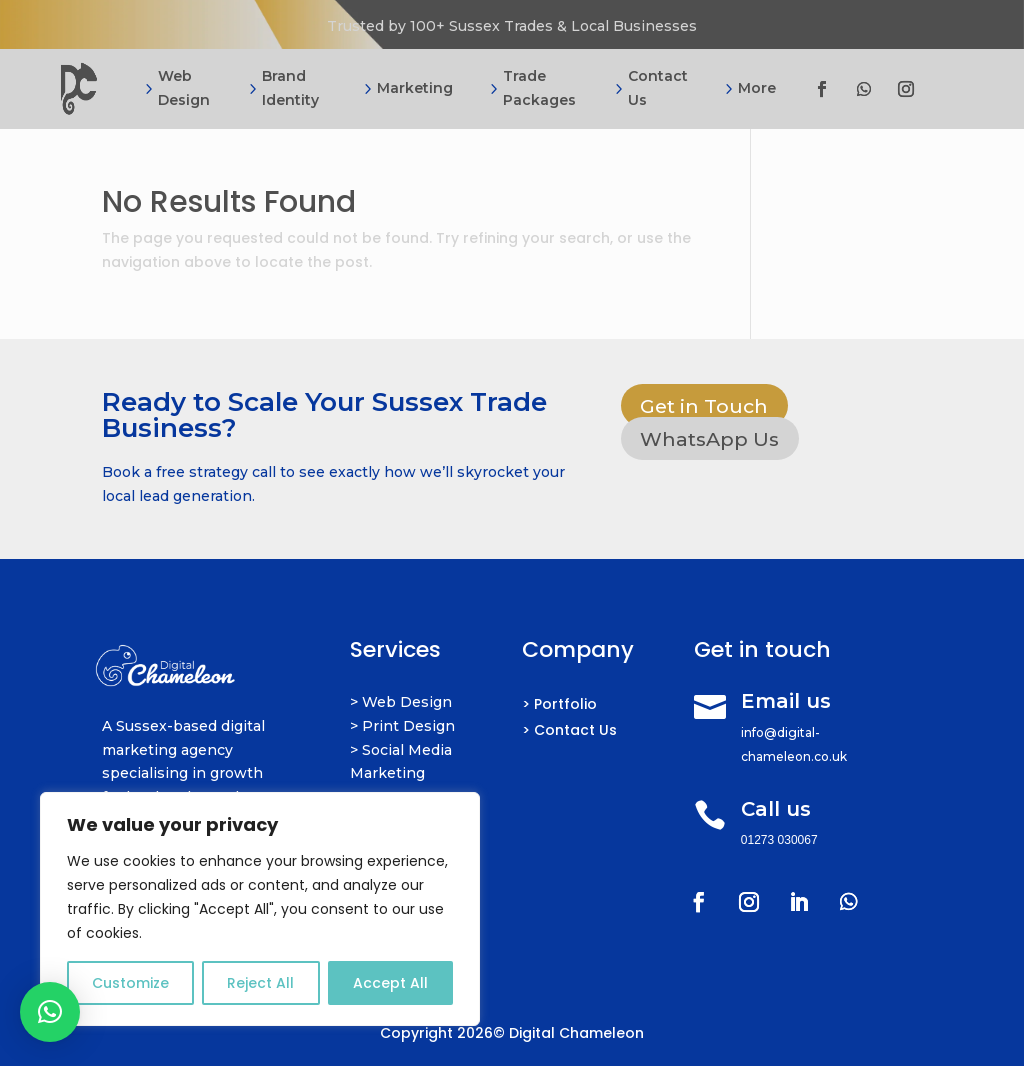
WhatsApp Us (713, 440)
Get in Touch (707, 406)
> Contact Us (569, 730)
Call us (776, 809)
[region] (260, 909)
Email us (786, 701)
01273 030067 (779, 840)
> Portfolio (559, 704)
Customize (130, 983)
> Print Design (402, 726)
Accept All (390, 983)
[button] (50, 1012)
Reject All (260, 983)
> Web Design (401, 702)
